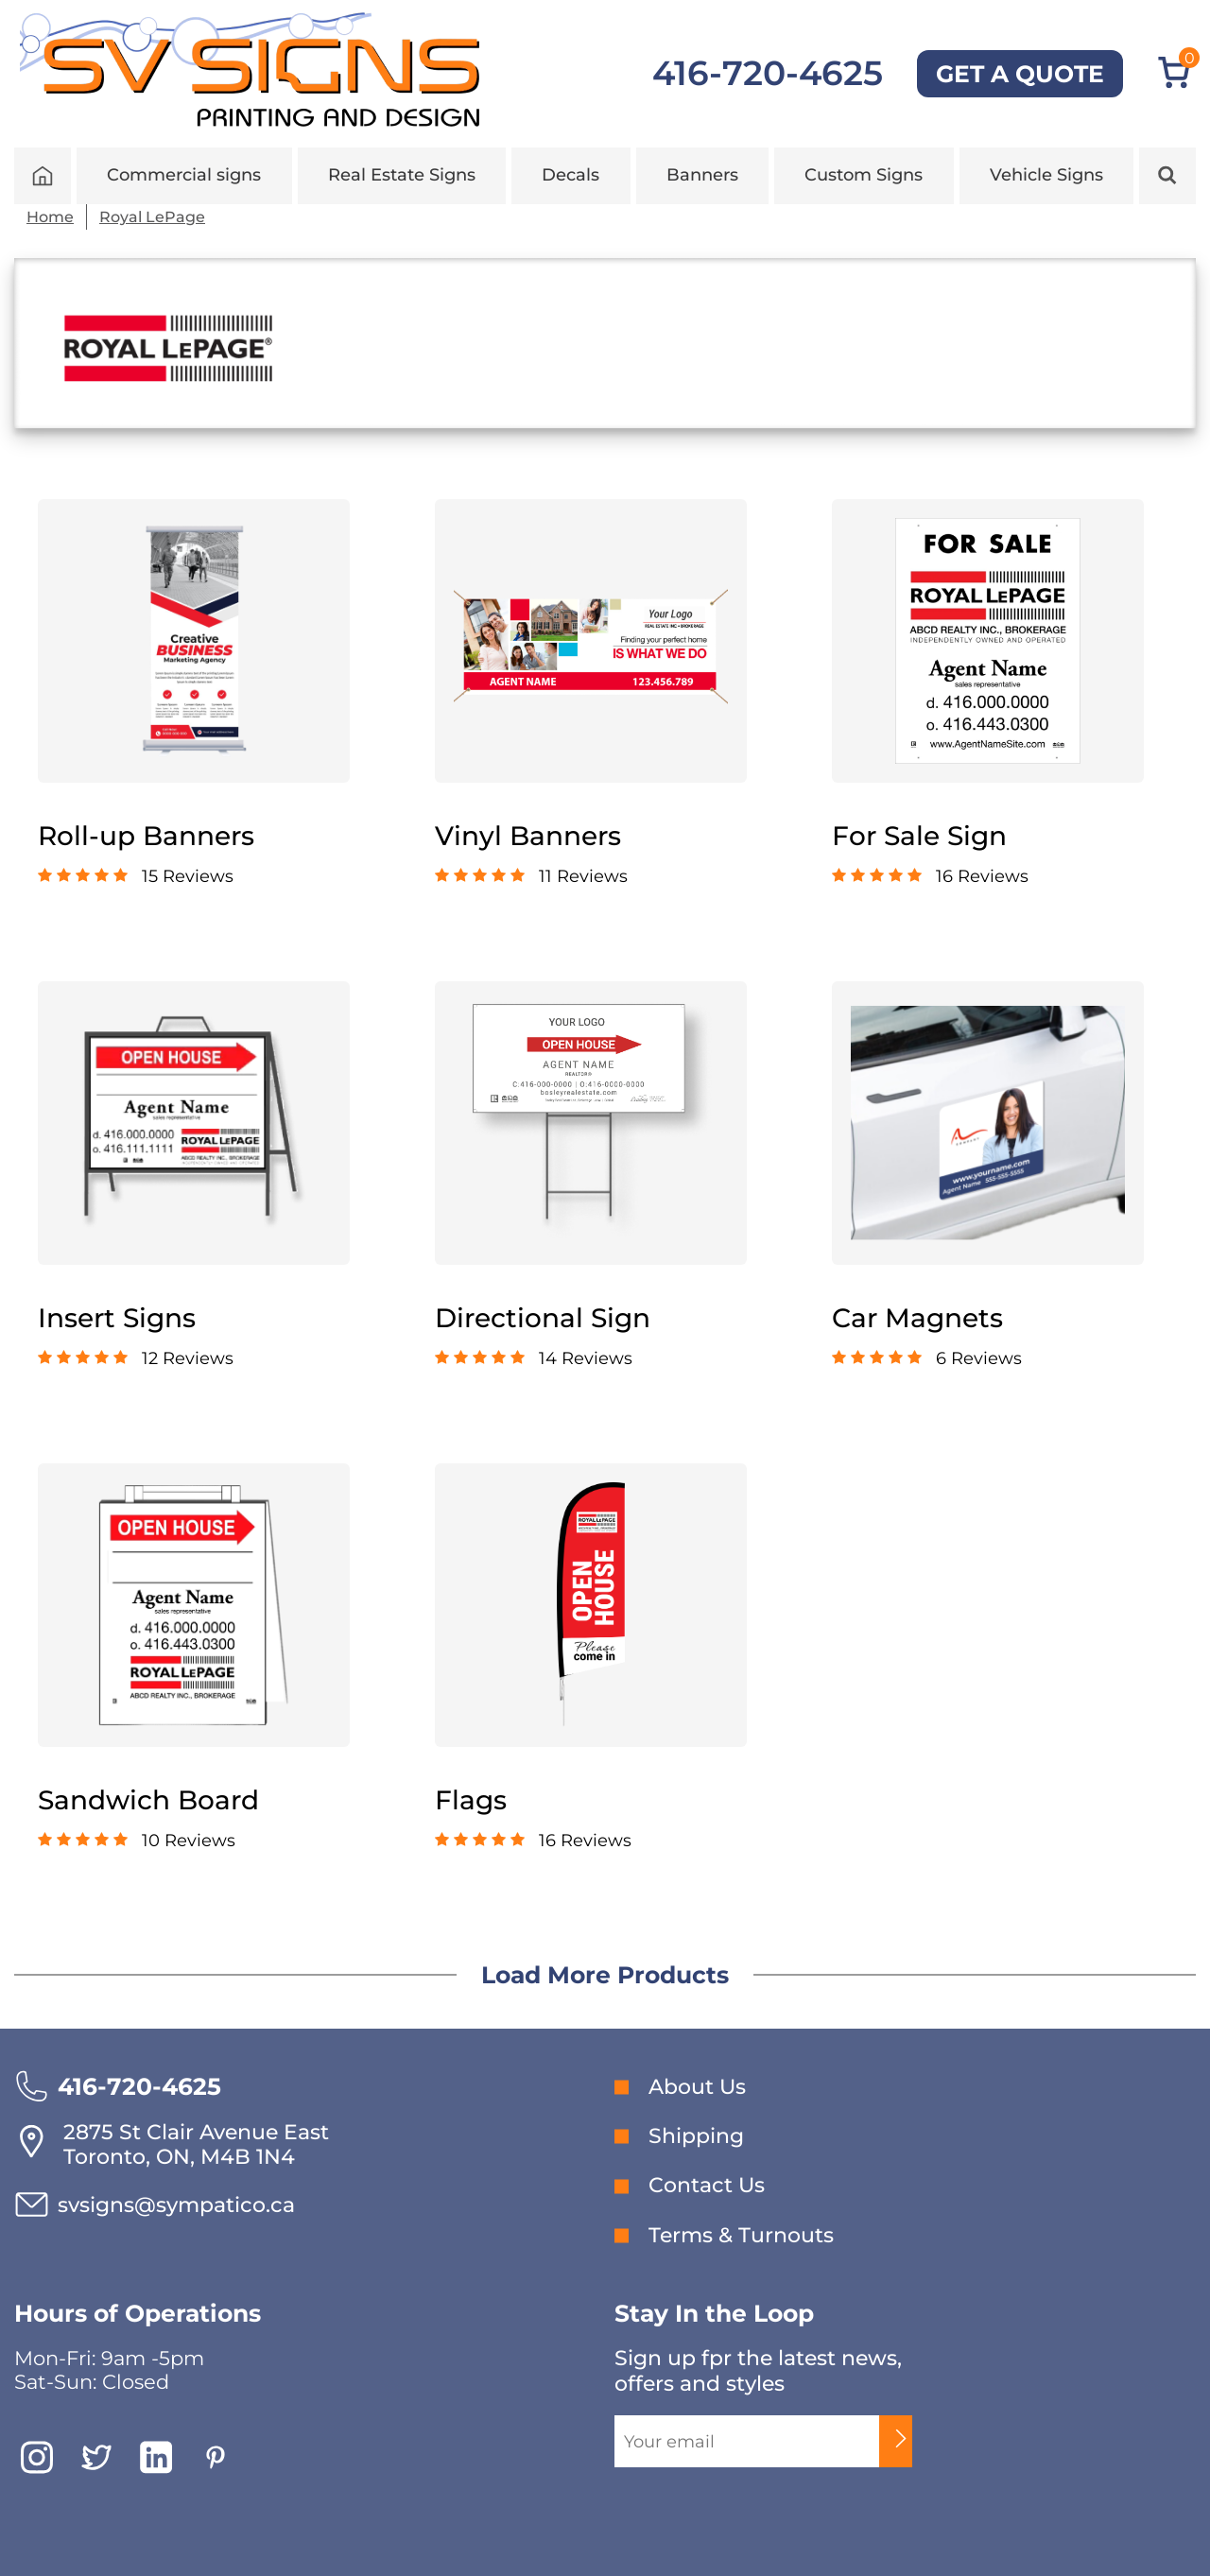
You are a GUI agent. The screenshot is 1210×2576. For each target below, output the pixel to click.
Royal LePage (152, 217)
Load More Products (605, 1975)
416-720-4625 (767, 73)
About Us (697, 2087)
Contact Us (706, 2185)
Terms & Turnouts (741, 2235)
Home (50, 217)
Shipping (696, 2136)
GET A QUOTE (1020, 74)
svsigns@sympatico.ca (176, 2205)
